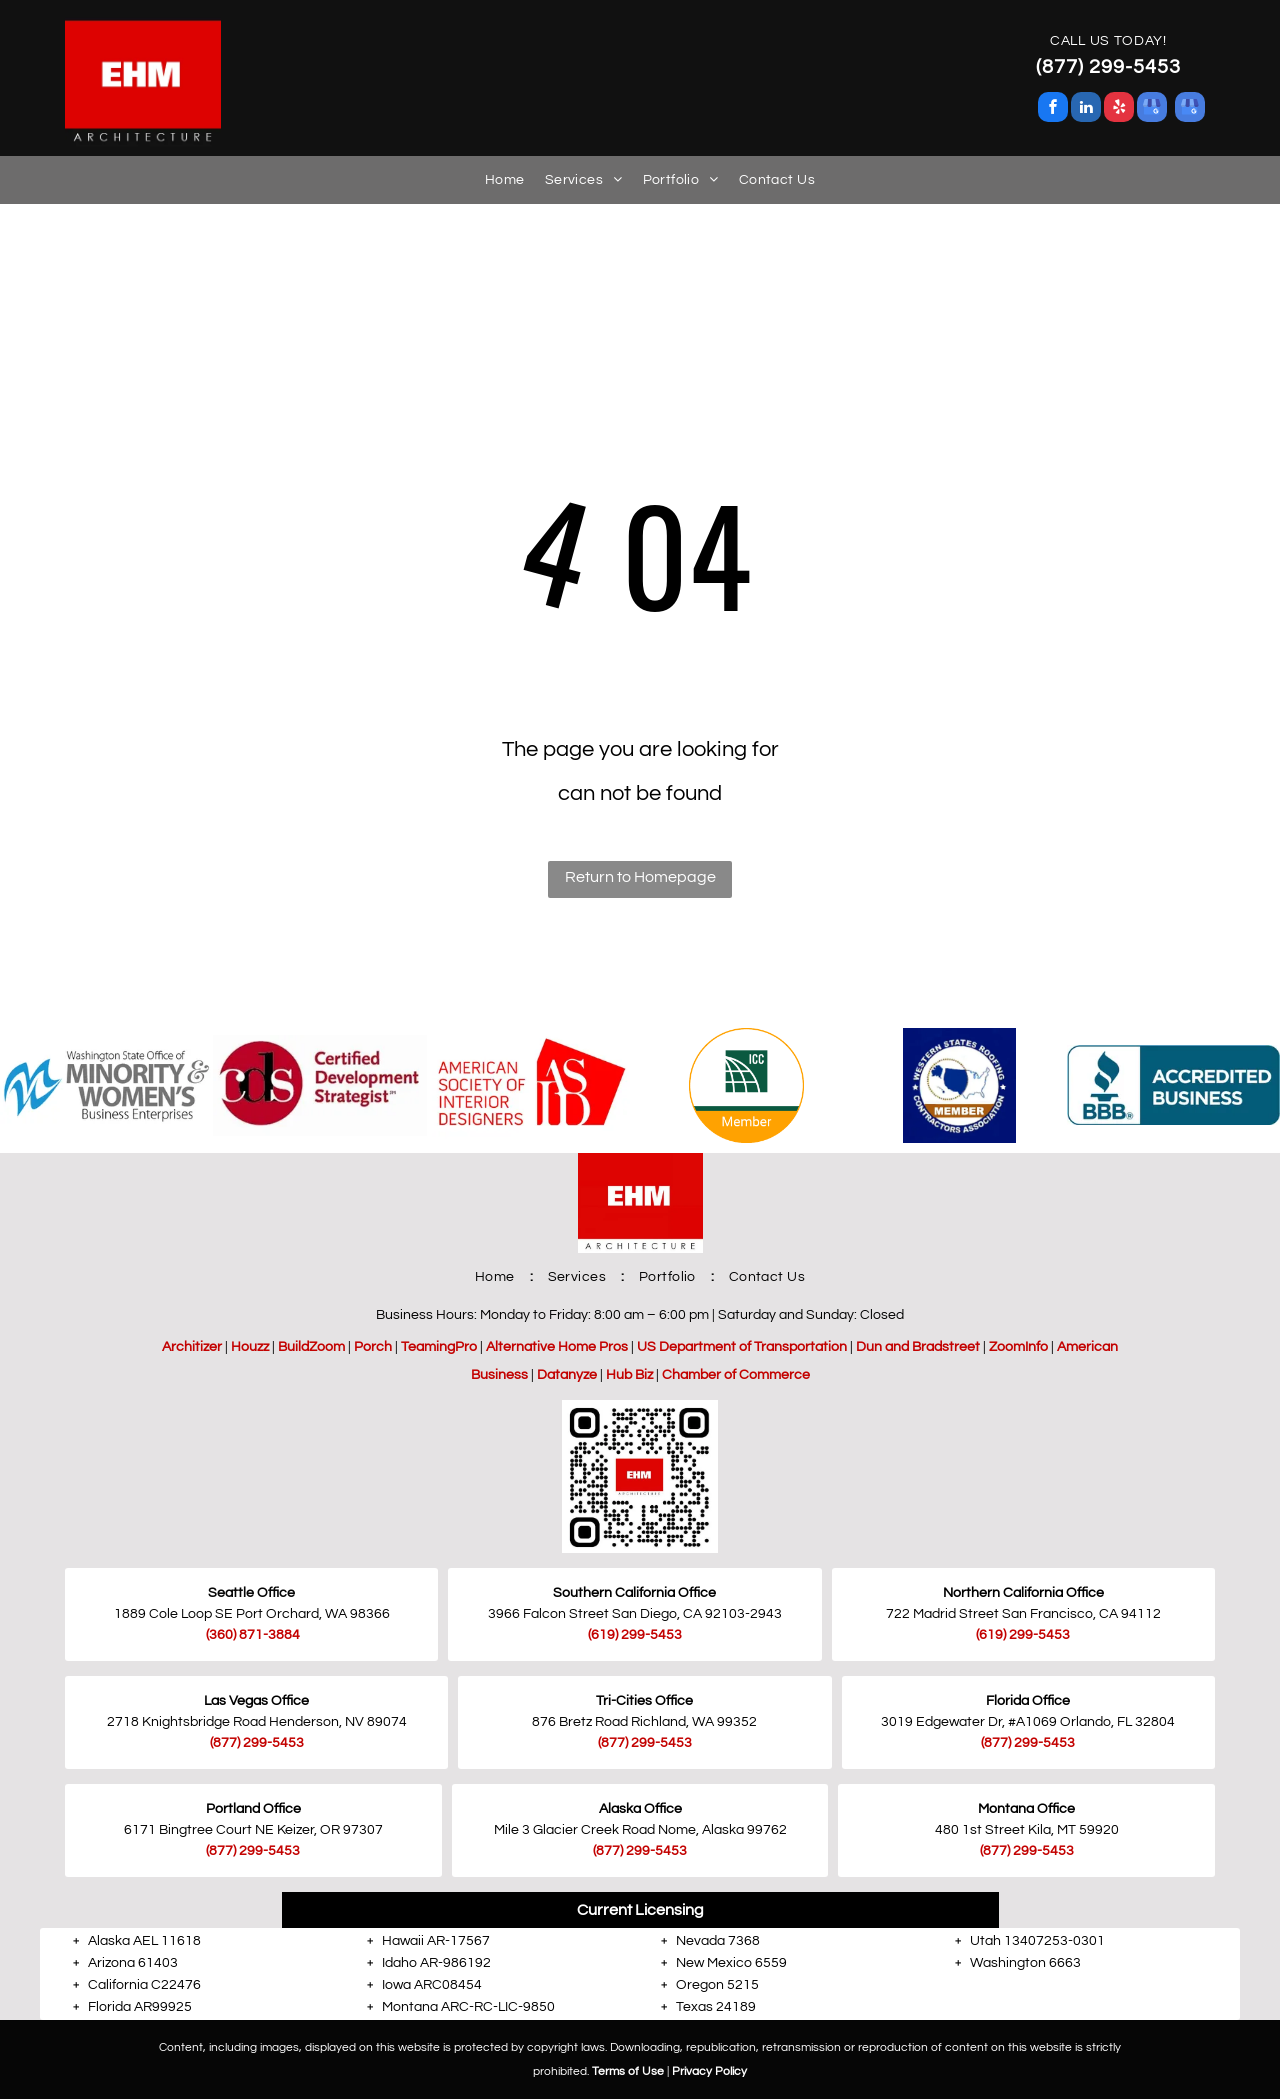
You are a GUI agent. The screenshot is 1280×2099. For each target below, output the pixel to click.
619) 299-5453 (636, 1635)
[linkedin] (1086, 109)
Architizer (192, 1347)
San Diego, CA (657, 1614)
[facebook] (1053, 109)
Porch (373, 1347)
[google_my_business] (1152, 109)
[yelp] (1119, 109)
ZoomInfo (1018, 1347)
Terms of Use (628, 2071)
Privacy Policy (709, 2071)
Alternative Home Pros (557, 1347)
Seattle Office (251, 1593)
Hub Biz (629, 1375)
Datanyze (567, 1375)
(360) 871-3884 (253, 1635)
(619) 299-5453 (1023, 1635)
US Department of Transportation (742, 1347)
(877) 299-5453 (257, 1743)
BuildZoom (311, 1347)
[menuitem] (495, 180)
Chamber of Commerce (736, 1375)
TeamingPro (439, 1347)
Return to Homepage (640, 877)
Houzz (250, 1347)
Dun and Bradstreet (918, 1347)
